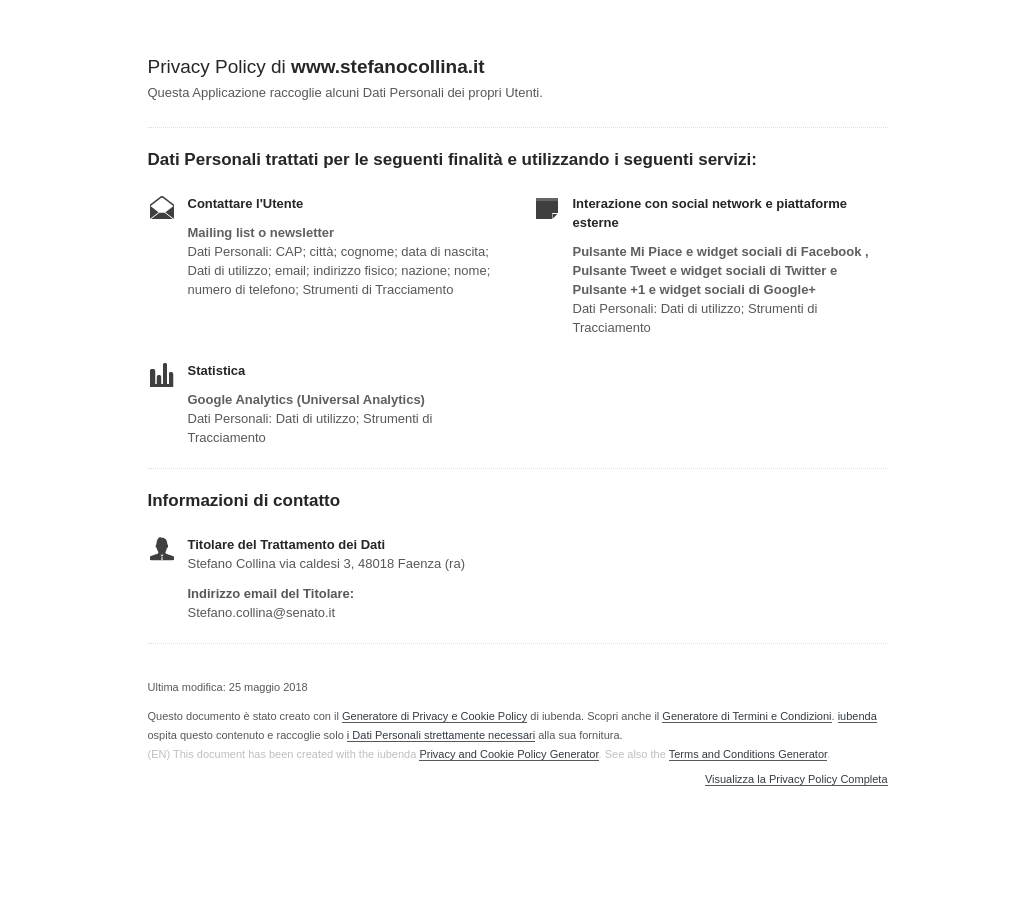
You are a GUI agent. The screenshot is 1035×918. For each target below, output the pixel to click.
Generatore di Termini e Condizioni (746, 716)
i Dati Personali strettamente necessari (441, 735)
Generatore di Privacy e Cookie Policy (434, 716)
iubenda (857, 716)
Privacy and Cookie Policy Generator (508, 754)
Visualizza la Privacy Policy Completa (796, 779)
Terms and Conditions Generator (748, 754)
